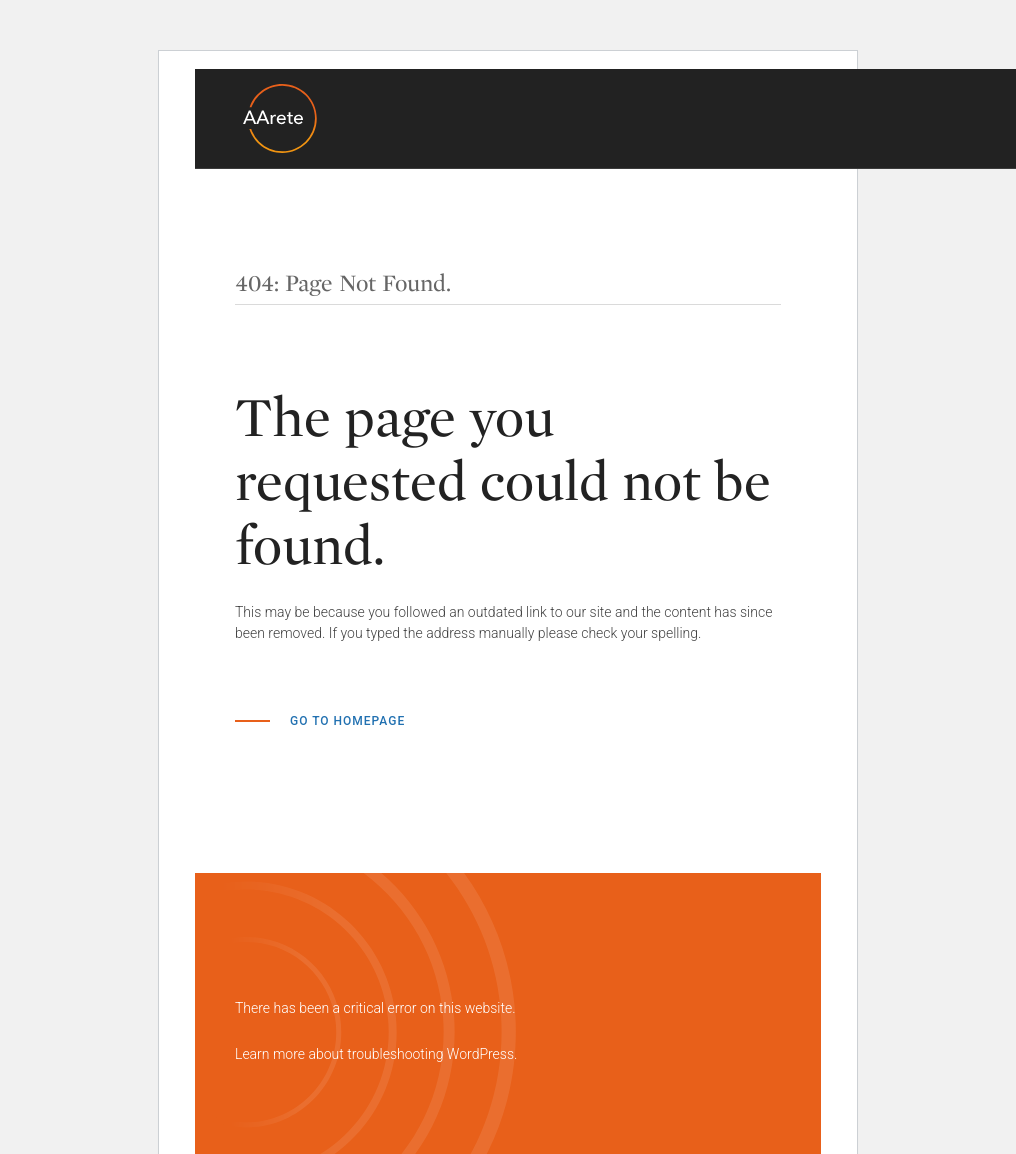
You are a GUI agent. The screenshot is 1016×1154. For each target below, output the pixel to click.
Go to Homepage (347, 721)
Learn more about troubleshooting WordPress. (376, 1054)
